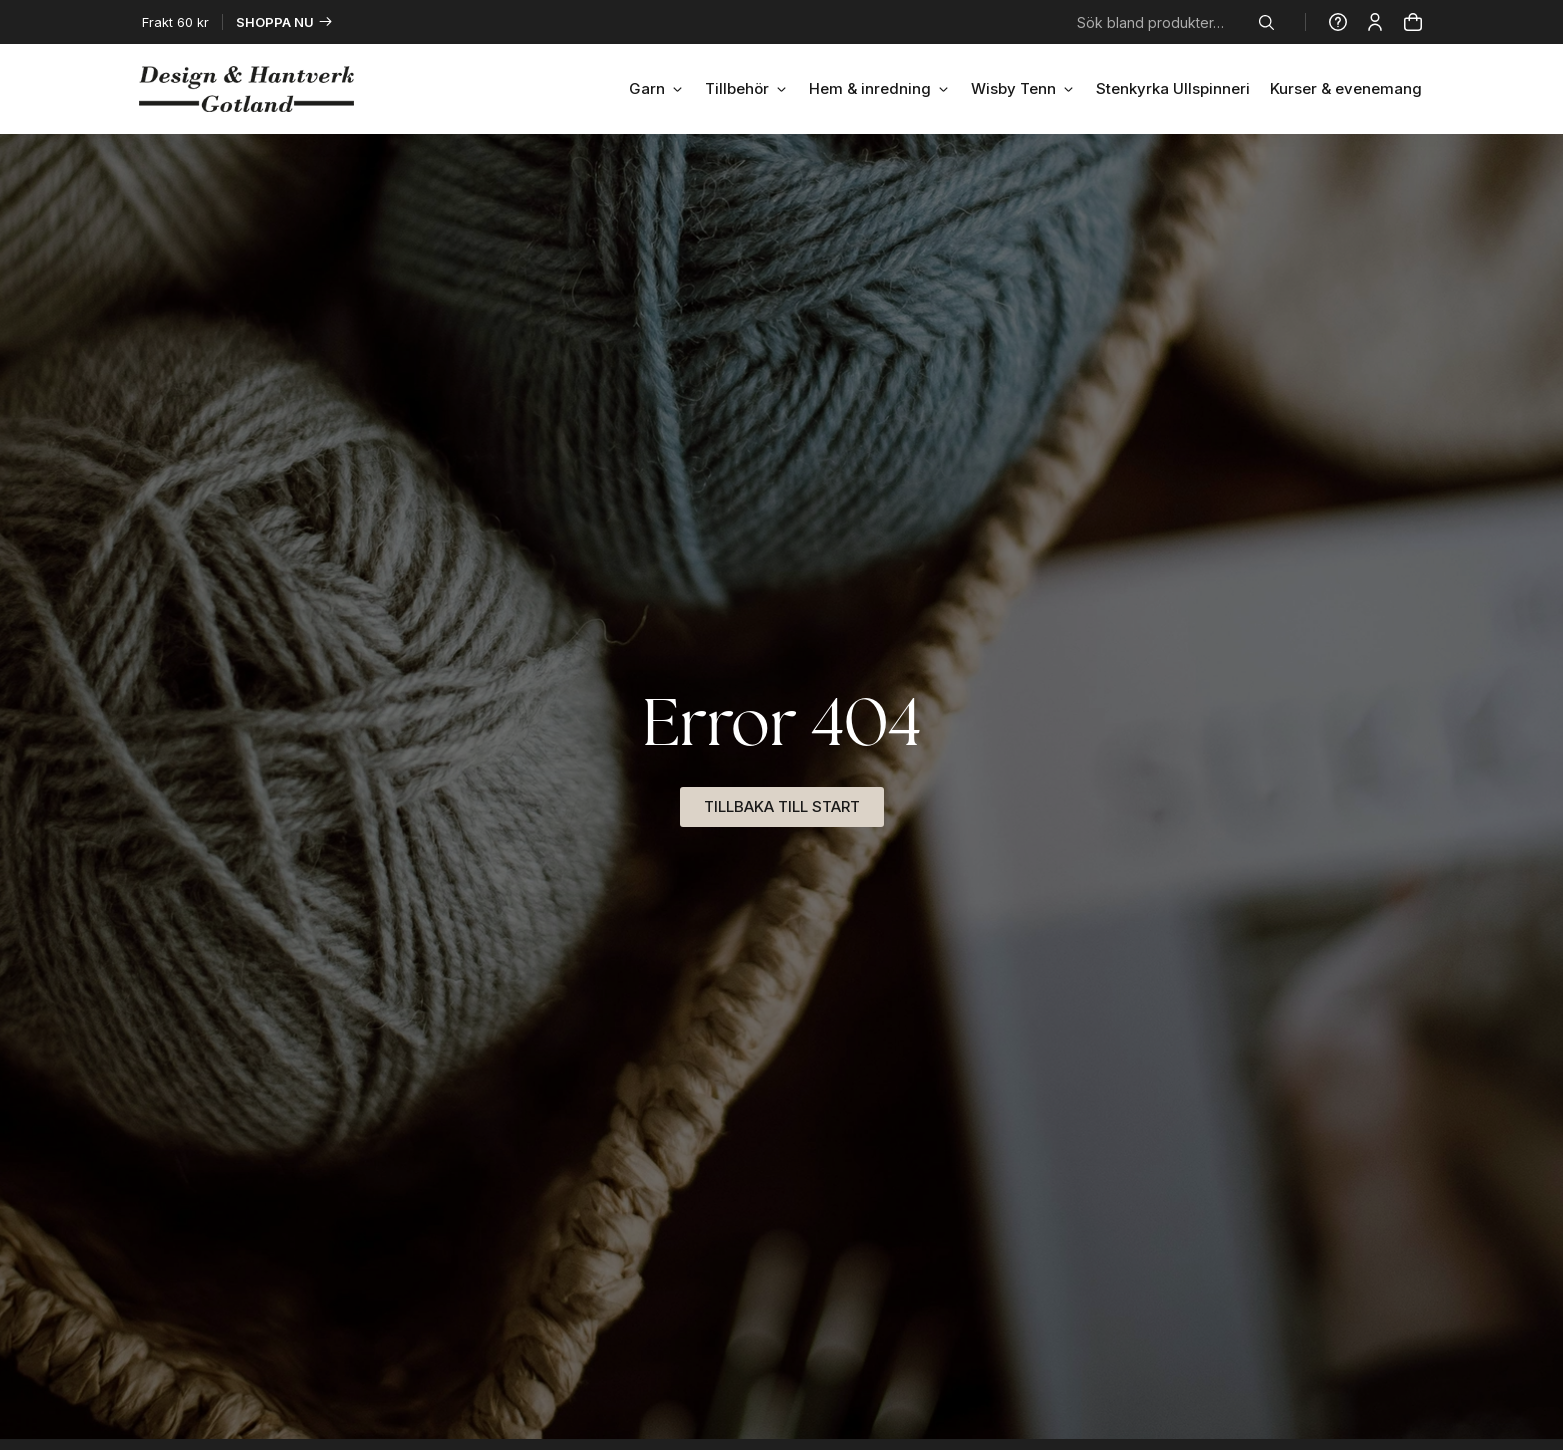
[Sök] (1270, 22)
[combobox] (1164, 22)
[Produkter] (1413, 22)
